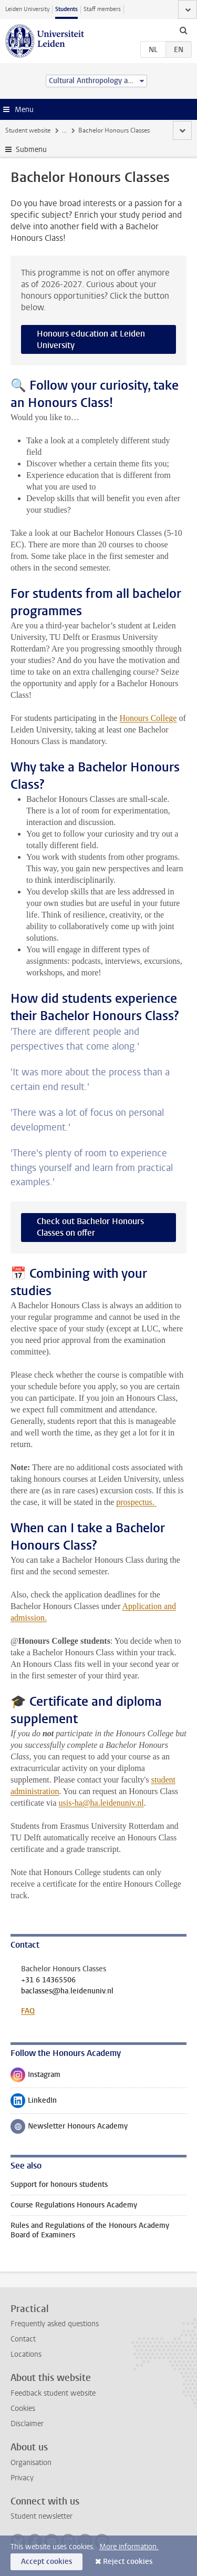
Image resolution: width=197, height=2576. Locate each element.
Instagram (35, 2077)
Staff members (102, 9)
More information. (129, 2547)
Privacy (22, 2478)
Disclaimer (27, 2424)
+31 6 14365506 (48, 1980)
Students (66, 9)
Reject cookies (127, 2562)
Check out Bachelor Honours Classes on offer (90, 1227)
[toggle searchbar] (183, 30)
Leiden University (27, 9)
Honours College (148, 718)
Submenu (31, 150)
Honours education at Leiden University (91, 339)
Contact (23, 2339)
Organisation (31, 2463)
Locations (26, 2354)
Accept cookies (46, 2562)
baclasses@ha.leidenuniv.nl (67, 1991)
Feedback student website (53, 2393)
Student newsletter (41, 2516)
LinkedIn (34, 2102)
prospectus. (136, 1502)
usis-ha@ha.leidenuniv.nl (101, 1802)
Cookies (23, 2409)
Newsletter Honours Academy (69, 2128)
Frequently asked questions (55, 2324)
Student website (27, 130)
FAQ (28, 2011)
